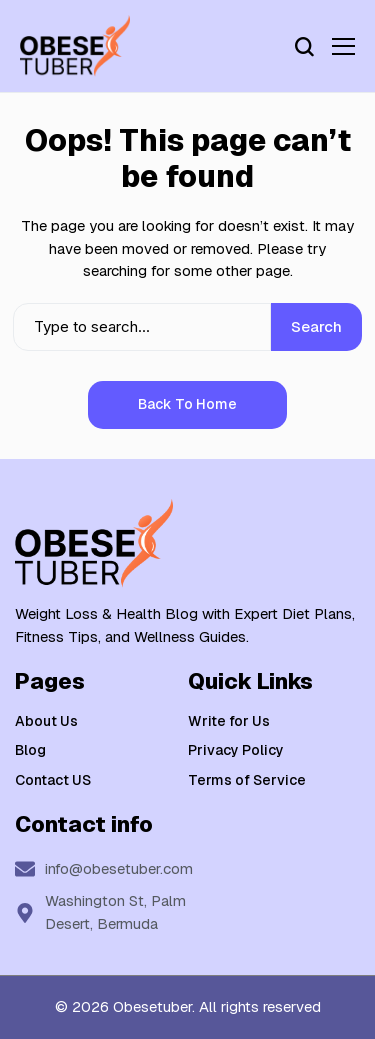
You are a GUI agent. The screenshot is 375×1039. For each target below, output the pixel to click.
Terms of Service (247, 780)
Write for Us (229, 721)
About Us (46, 721)
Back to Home (187, 404)
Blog (30, 750)
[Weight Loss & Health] (75, 46)
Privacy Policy (236, 750)
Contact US (53, 780)
